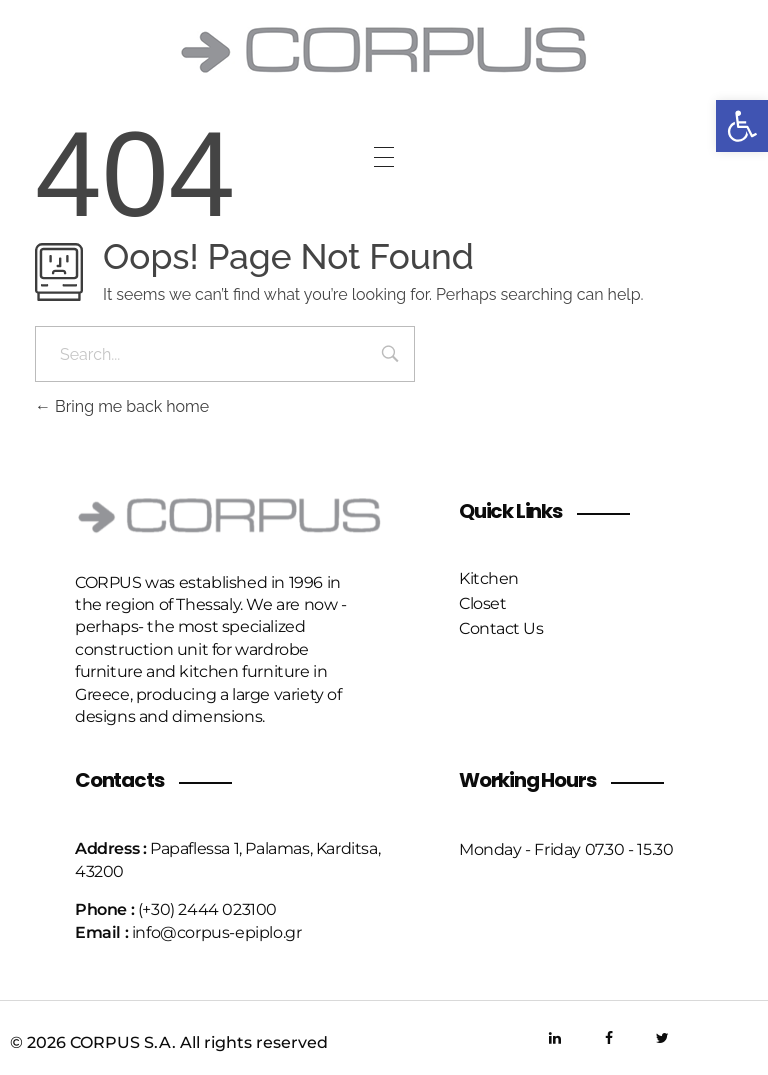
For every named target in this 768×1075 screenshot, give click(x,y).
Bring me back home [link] (122, 406)
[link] (742, 126)
